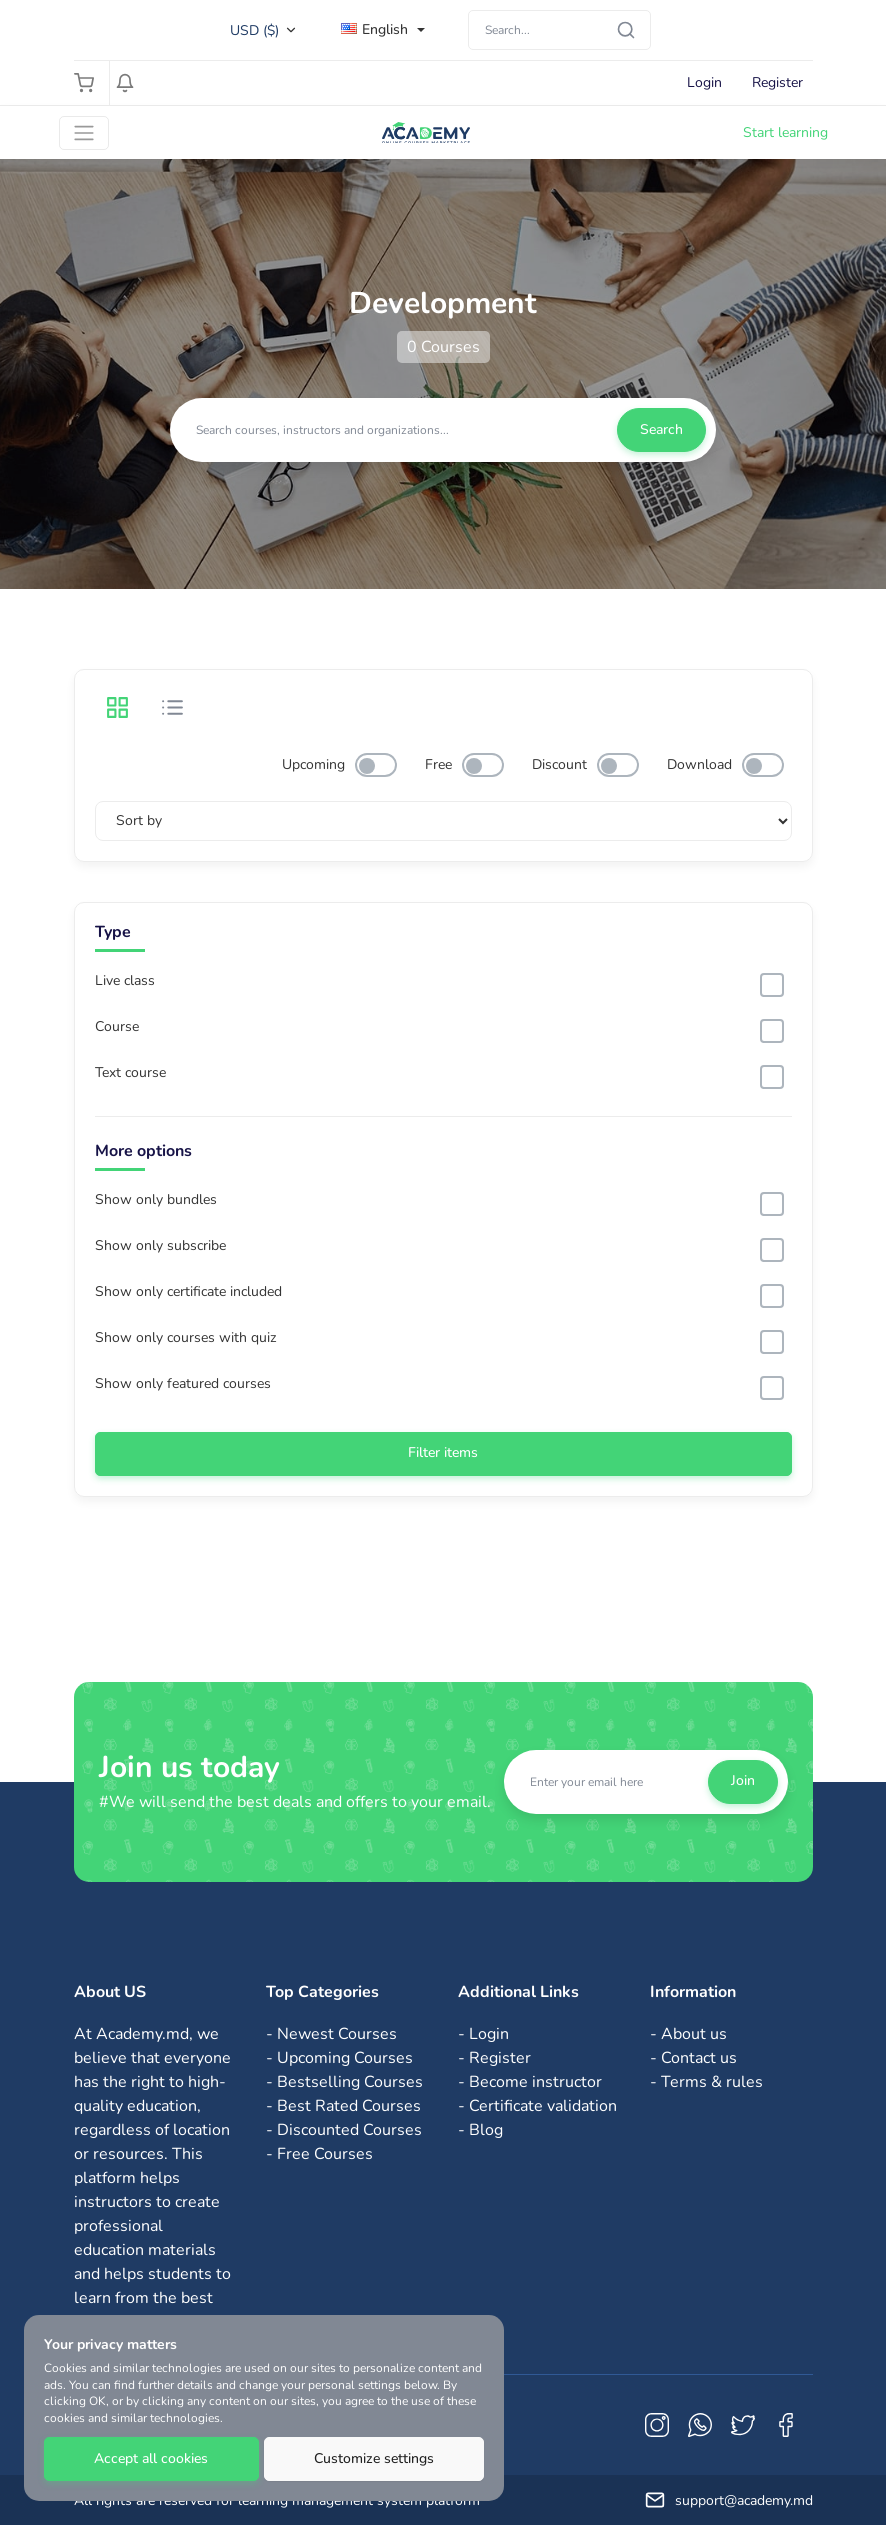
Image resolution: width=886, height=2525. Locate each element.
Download (699, 765)
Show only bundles (156, 1200)
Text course (130, 1073)
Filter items (443, 1452)
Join (743, 1780)
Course (117, 1027)
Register (777, 82)
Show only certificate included (188, 1292)
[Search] (559, 30)
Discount (559, 765)
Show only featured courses (183, 1384)
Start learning (785, 132)
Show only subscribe (160, 1246)
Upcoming (313, 765)
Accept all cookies (151, 2458)
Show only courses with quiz (185, 1338)
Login (704, 82)
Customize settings (374, 2458)
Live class (125, 981)
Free (438, 765)
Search (661, 429)
